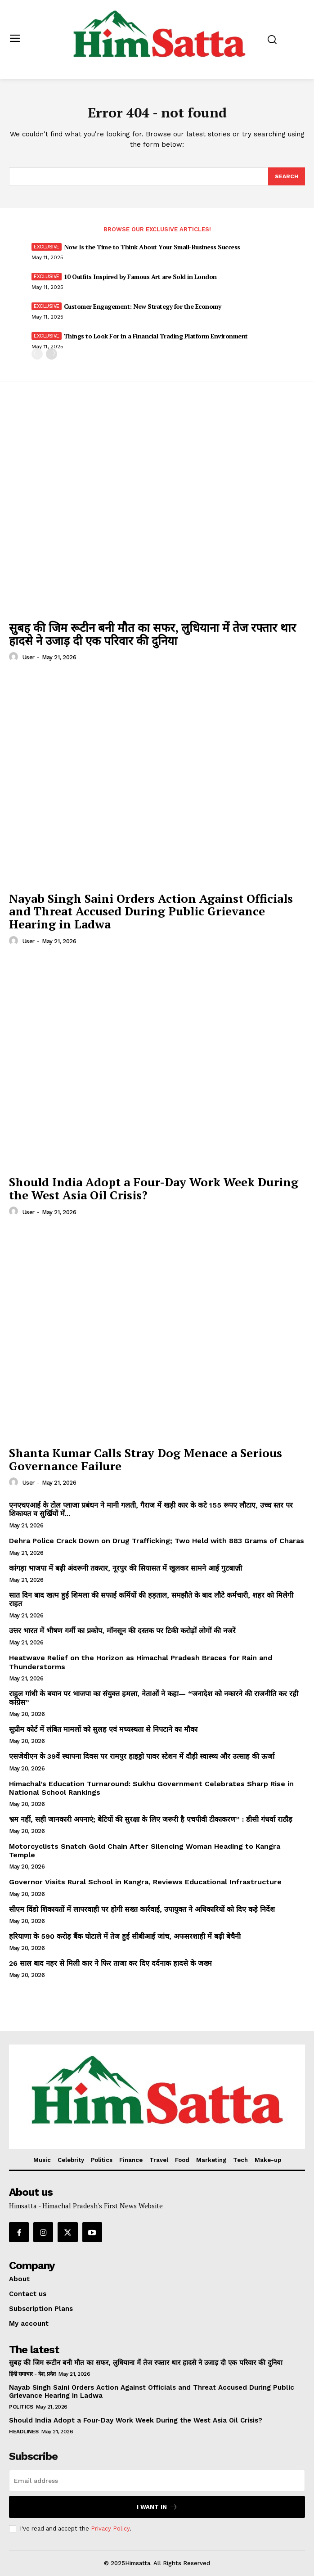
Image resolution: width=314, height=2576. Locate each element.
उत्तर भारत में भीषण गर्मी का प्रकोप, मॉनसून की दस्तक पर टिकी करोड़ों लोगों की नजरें (122, 1630)
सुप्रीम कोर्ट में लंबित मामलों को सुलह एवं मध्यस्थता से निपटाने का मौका (103, 1729)
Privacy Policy (110, 2528)
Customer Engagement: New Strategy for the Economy (142, 306)
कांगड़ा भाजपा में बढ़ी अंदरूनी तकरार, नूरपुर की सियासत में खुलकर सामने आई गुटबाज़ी (125, 1568)
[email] (157, 2480)
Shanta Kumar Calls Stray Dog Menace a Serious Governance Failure (145, 1459)
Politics (21, 2407)
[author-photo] (15, 657)
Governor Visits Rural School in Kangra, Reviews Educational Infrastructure (145, 1882)
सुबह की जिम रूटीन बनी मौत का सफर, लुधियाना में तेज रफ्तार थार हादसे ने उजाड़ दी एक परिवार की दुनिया (152, 634)
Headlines (24, 2431)
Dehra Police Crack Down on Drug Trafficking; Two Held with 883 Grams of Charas (156, 1540)
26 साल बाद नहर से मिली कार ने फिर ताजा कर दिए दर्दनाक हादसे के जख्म (110, 1963)
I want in (157, 2507)
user (28, 657)
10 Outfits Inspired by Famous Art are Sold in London (140, 276)
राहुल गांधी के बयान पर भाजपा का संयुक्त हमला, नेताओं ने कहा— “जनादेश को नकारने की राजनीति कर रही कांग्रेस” (153, 1698)
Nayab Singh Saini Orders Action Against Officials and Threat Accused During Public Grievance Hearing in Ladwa (151, 911)
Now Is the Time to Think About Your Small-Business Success (152, 247)
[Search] (286, 176)
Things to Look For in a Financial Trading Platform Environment (156, 336)
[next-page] (51, 354)
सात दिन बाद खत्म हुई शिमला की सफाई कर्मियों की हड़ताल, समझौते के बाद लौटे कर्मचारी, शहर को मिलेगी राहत (151, 1599)
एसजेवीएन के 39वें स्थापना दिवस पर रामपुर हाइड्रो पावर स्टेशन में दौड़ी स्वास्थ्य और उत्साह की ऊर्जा (141, 1756)
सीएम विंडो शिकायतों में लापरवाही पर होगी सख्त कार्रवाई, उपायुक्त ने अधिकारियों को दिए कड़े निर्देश (142, 1909)
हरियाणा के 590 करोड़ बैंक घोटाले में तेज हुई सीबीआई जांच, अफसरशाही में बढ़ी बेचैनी (125, 1936)
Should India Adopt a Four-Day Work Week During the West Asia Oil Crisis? (153, 1188)
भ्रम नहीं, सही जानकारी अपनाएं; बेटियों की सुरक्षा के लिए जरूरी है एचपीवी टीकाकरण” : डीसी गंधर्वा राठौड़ (150, 1819)
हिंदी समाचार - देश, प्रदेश (32, 2374)
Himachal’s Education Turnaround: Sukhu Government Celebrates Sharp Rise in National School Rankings (151, 1788)
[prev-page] (37, 354)
